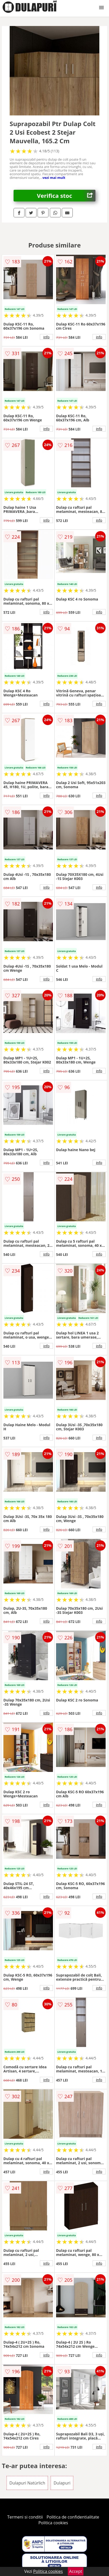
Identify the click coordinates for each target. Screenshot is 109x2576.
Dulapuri (61, 2483)
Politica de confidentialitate (73, 2517)
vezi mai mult (54, 177)
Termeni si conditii (25, 2517)
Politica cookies (53, 2523)
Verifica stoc (66, 195)
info (46, 337)
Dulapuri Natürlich (27, 2483)
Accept (75, 2571)
